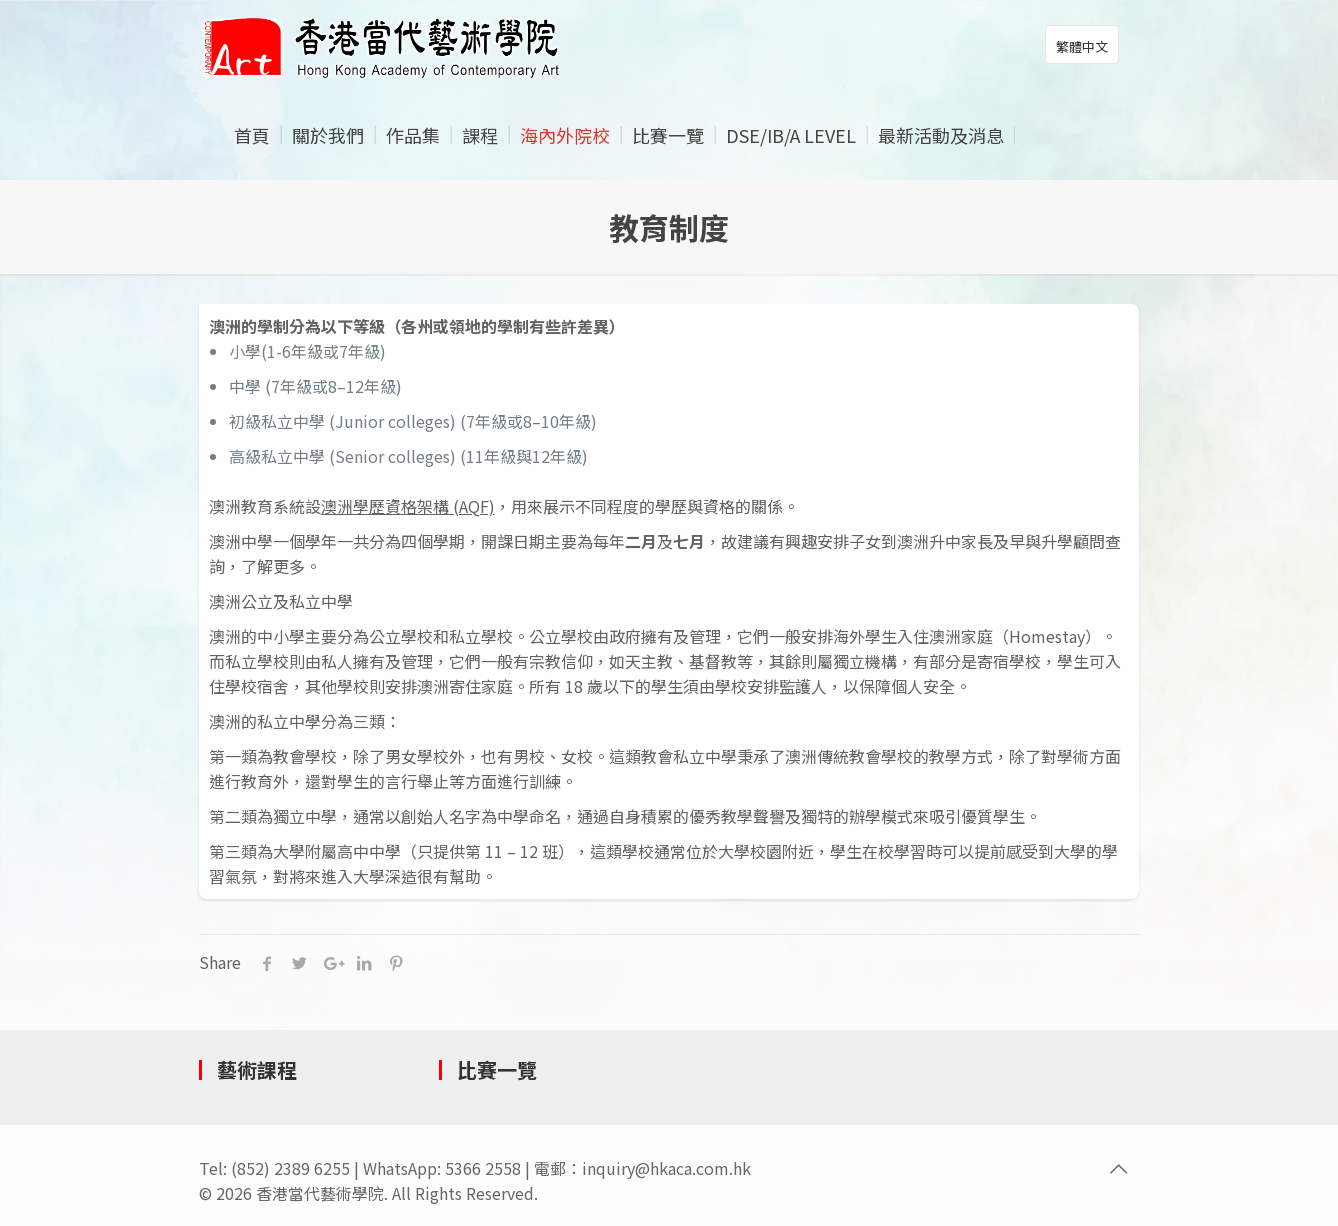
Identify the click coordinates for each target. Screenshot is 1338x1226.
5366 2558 (483, 1168)
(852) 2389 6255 (290, 1168)
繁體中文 (1082, 46)
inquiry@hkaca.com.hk (666, 1168)
